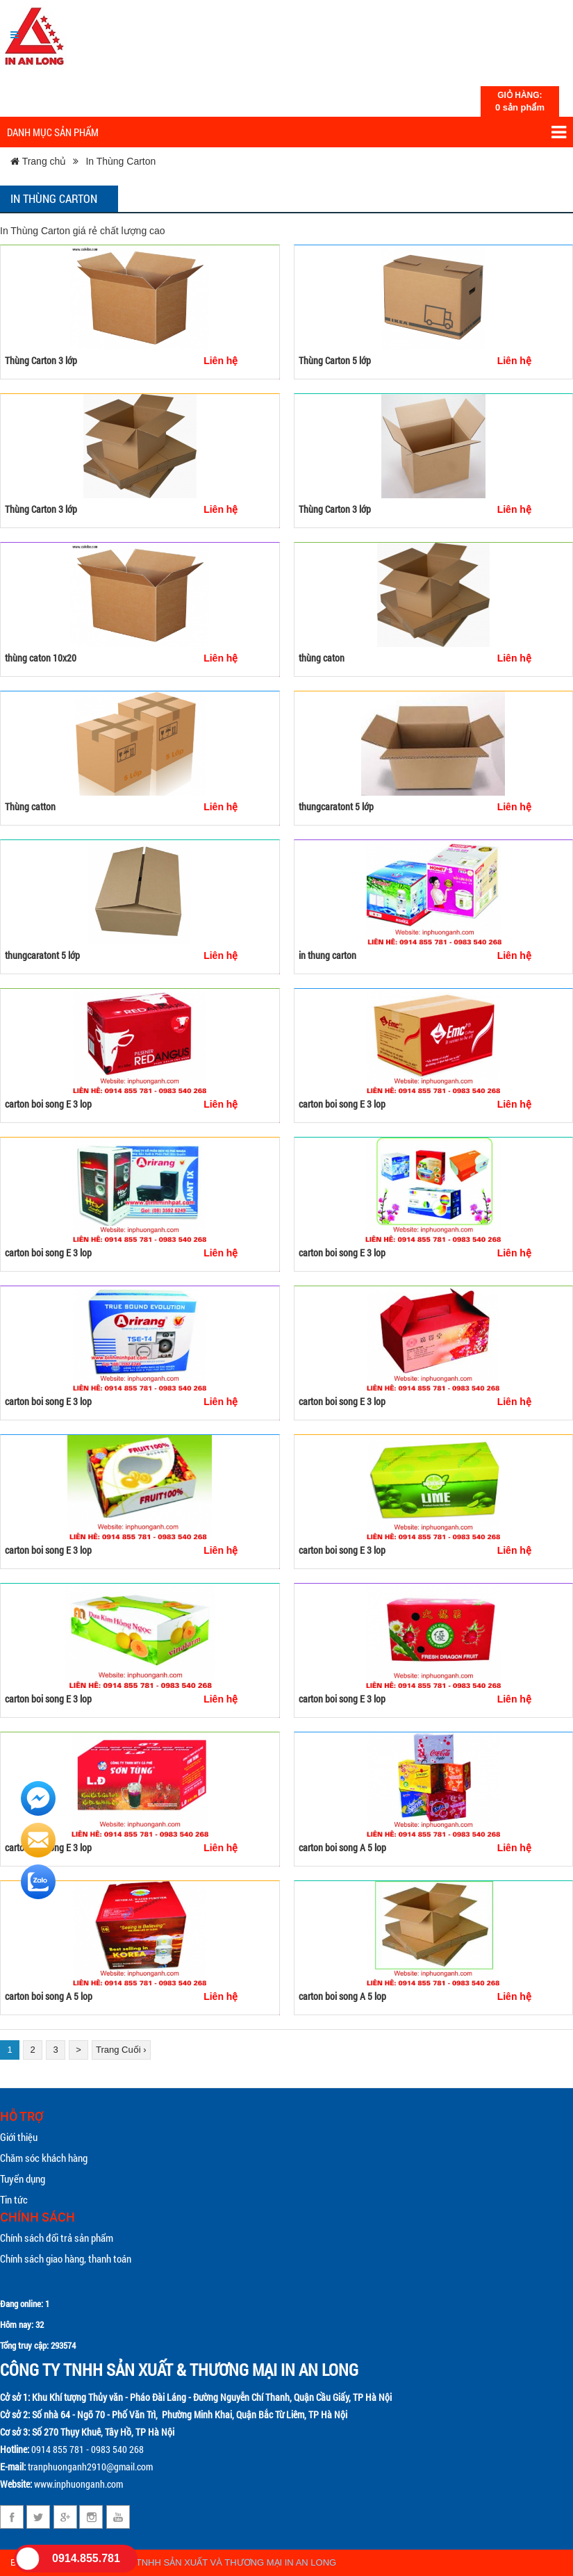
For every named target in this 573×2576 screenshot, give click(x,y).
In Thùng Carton (120, 161)
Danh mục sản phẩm (286, 132)
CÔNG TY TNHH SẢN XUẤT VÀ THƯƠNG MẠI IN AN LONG (215, 2562)
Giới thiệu (19, 2137)
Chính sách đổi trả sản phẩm (56, 2238)
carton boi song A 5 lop (342, 1847)
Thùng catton (30, 806)
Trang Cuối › (121, 2049)
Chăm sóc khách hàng (44, 2158)
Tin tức (14, 2199)
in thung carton (327, 955)
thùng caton (321, 657)
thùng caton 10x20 (40, 657)
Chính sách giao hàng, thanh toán (65, 2258)
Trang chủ (38, 161)
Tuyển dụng (22, 2178)
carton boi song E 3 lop (48, 1103)
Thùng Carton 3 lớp (41, 360)
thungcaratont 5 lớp (336, 806)
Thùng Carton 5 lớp (335, 360)
